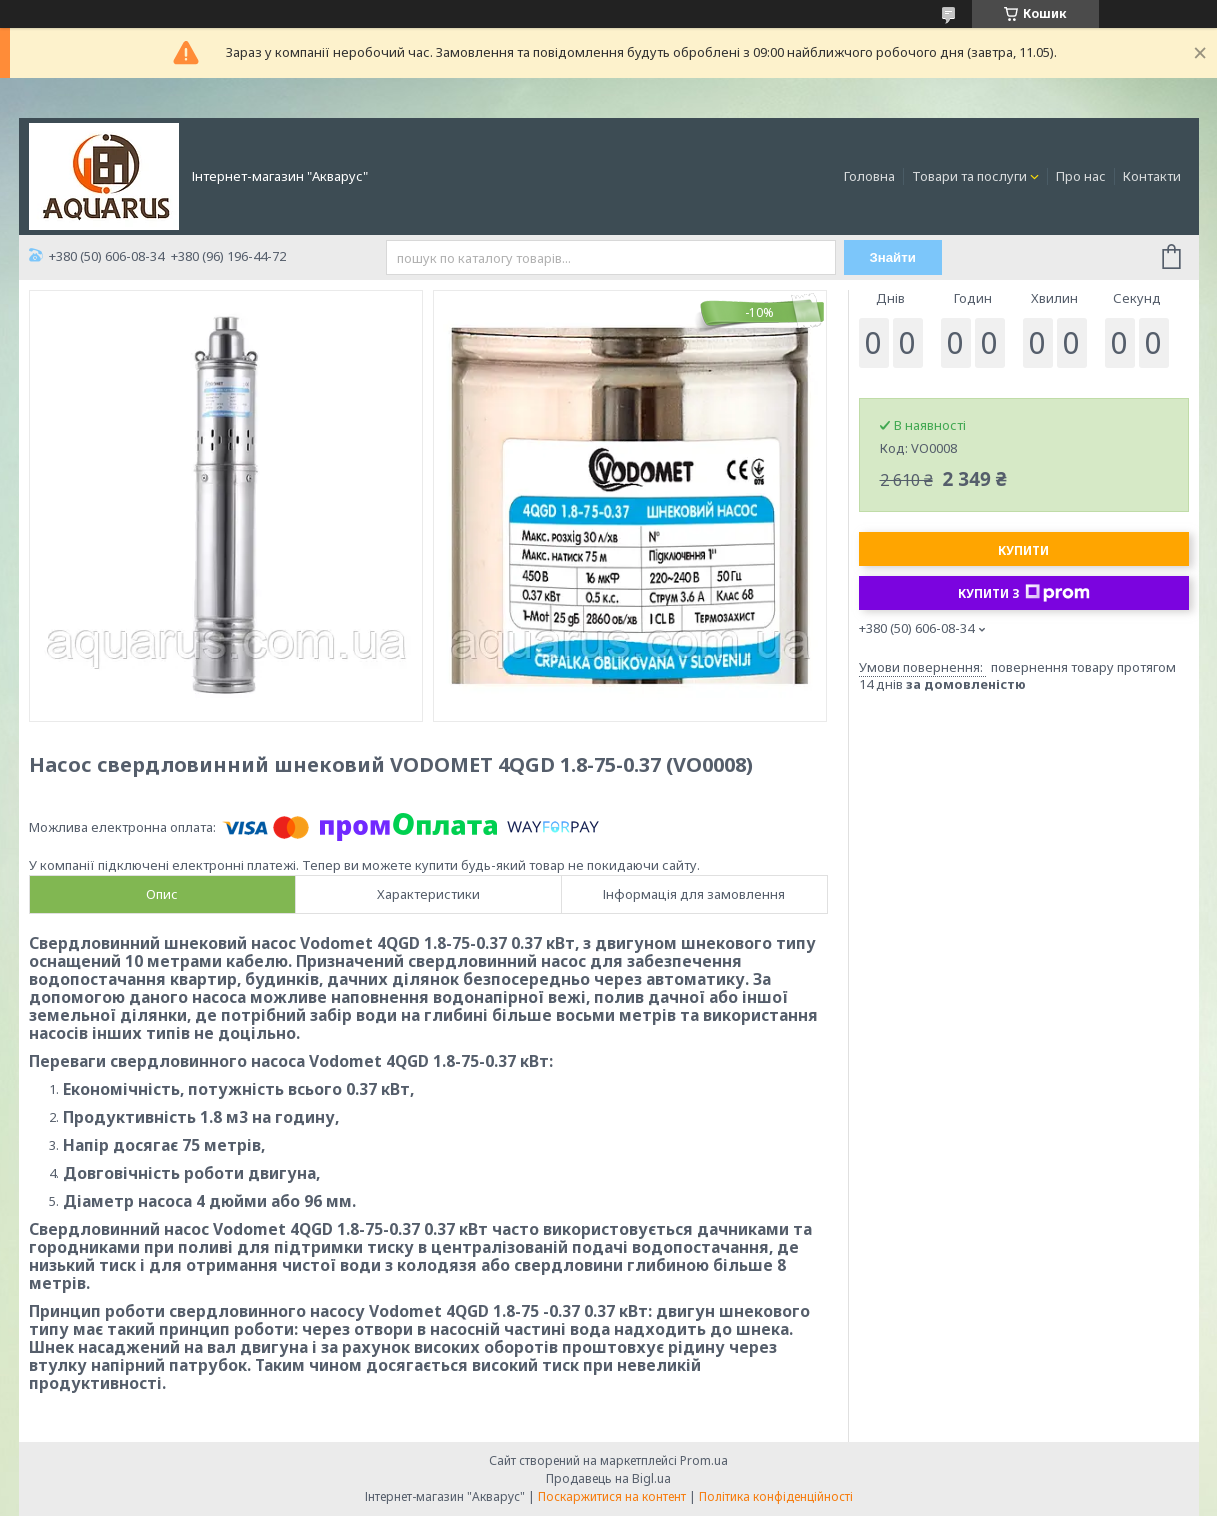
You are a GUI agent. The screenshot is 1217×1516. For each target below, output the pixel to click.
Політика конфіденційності (776, 1496)
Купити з (1024, 593)
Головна (869, 176)
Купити (1023, 550)
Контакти (1152, 176)
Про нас (1081, 176)
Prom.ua (704, 1460)
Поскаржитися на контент (612, 1496)
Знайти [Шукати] (892, 257)
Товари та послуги (969, 176)
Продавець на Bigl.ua (608, 1478)
